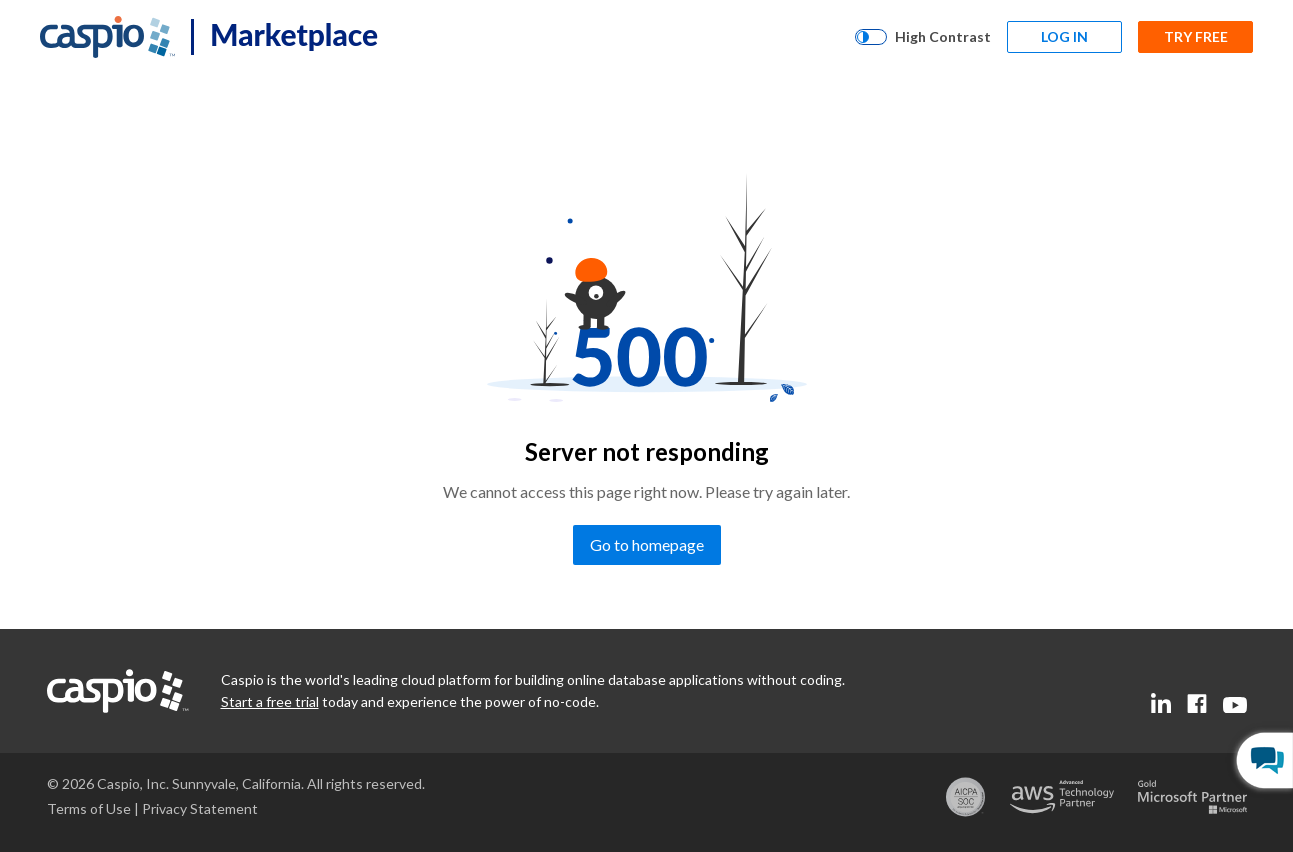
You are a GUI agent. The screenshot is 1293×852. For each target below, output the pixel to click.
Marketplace (294, 34)
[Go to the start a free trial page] (270, 701)
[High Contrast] (923, 37)
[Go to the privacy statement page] (200, 808)
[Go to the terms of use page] (89, 808)
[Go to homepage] (647, 545)
